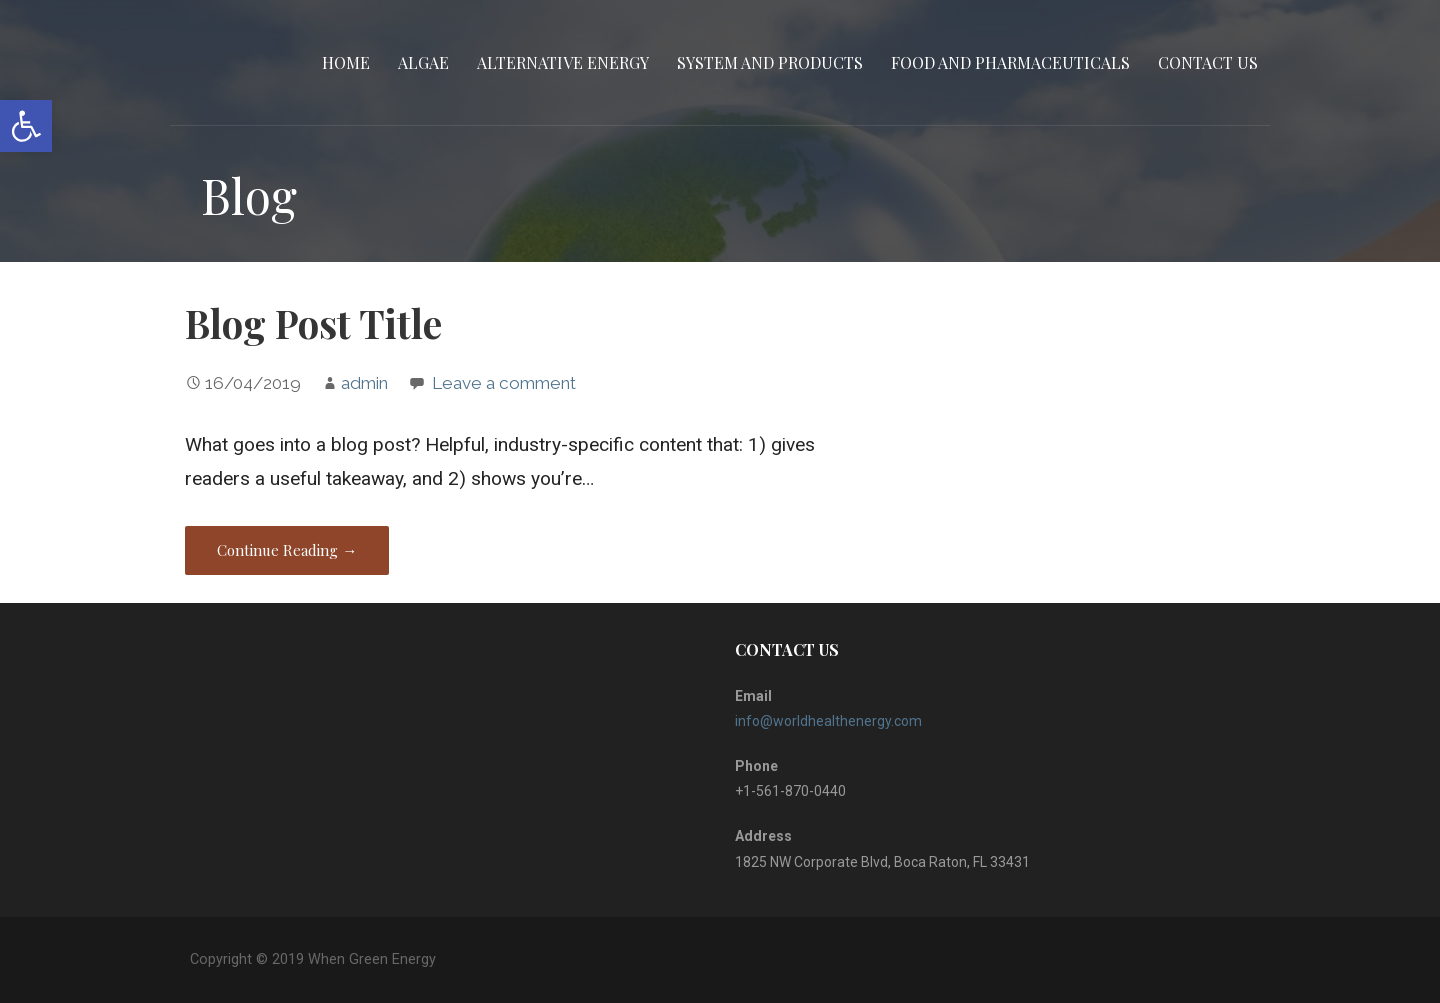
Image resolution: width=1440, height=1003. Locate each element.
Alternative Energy (563, 62)
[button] (26, 126)
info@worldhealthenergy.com (828, 721)
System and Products (770, 62)
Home (346, 62)
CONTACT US (1208, 62)
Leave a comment (504, 383)
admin (364, 383)
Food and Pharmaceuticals (1010, 62)
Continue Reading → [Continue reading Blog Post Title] (287, 550)
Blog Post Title (313, 323)
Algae (423, 62)
